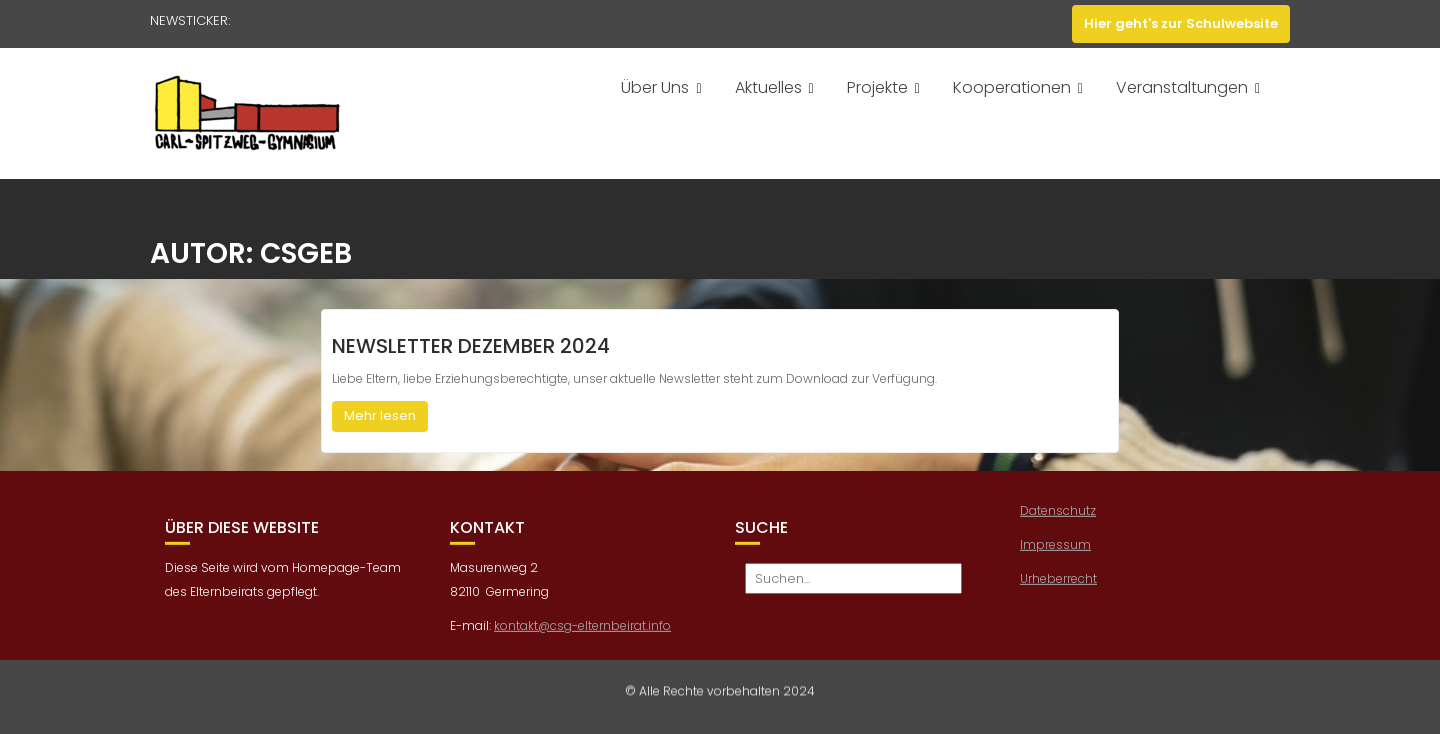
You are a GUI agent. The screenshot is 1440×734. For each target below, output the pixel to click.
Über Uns (655, 87)
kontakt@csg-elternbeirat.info (582, 628)
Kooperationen (1012, 87)
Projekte (877, 87)
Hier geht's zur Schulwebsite (1181, 23)
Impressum (1055, 546)
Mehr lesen (380, 415)
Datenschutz (1058, 512)
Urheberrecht (1058, 580)
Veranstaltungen (1182, 87)
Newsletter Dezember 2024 (471, 346)
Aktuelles (768, 87)
